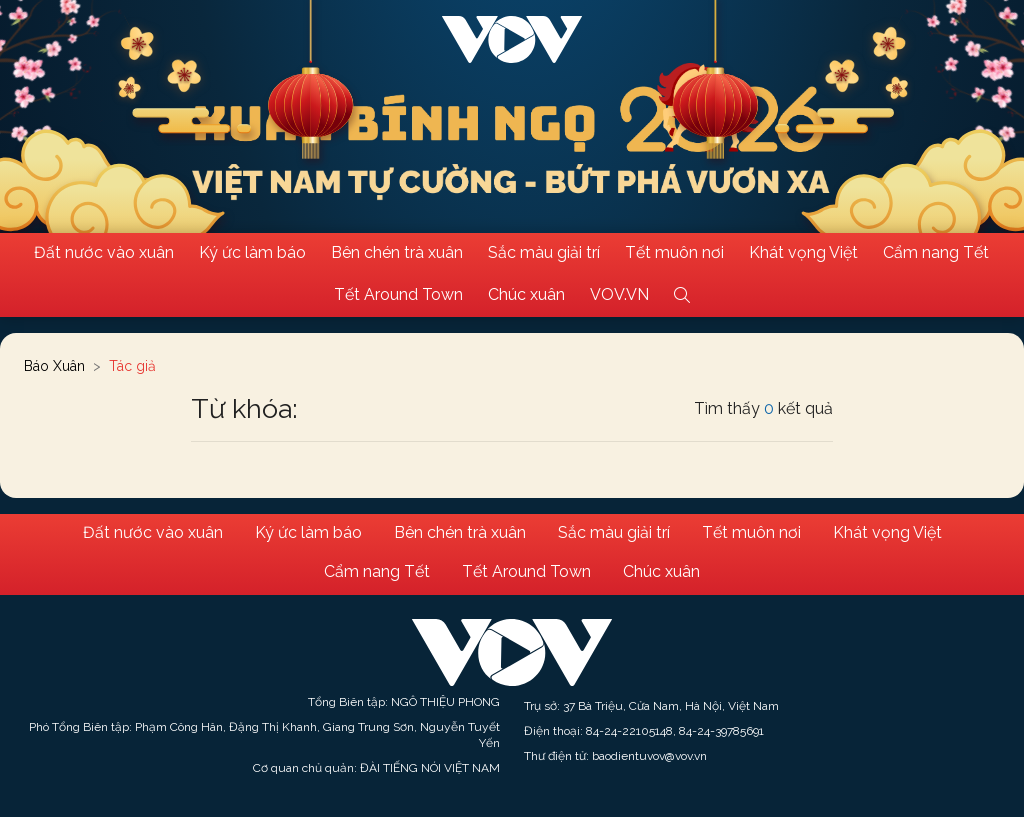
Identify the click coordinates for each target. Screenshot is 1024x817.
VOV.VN (619, 294)
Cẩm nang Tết (936, 252)
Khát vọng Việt (803, 252)
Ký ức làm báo (252, 252)
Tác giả (132, 366)
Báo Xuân (54, 366)
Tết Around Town (398, 294)
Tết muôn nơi (674, 252)
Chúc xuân (526, 294)
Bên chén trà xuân (397, 252)
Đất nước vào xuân (104, 252)
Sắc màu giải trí (544, 252)
